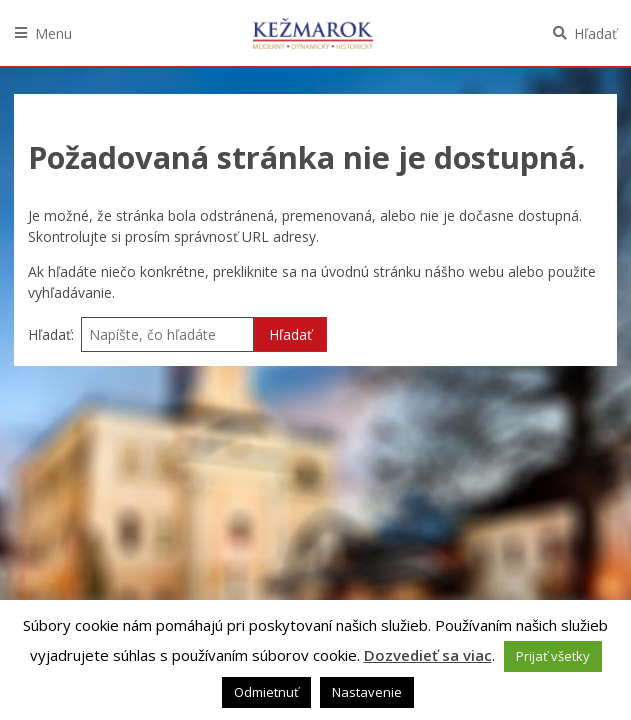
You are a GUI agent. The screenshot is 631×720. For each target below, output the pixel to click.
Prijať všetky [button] (553, 656)
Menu (53, 33)
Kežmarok (313, 33)
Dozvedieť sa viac (428, 655)
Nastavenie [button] (367, 692)
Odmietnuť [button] (266, 692)
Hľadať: (51, 334)
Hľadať (595, 33)
